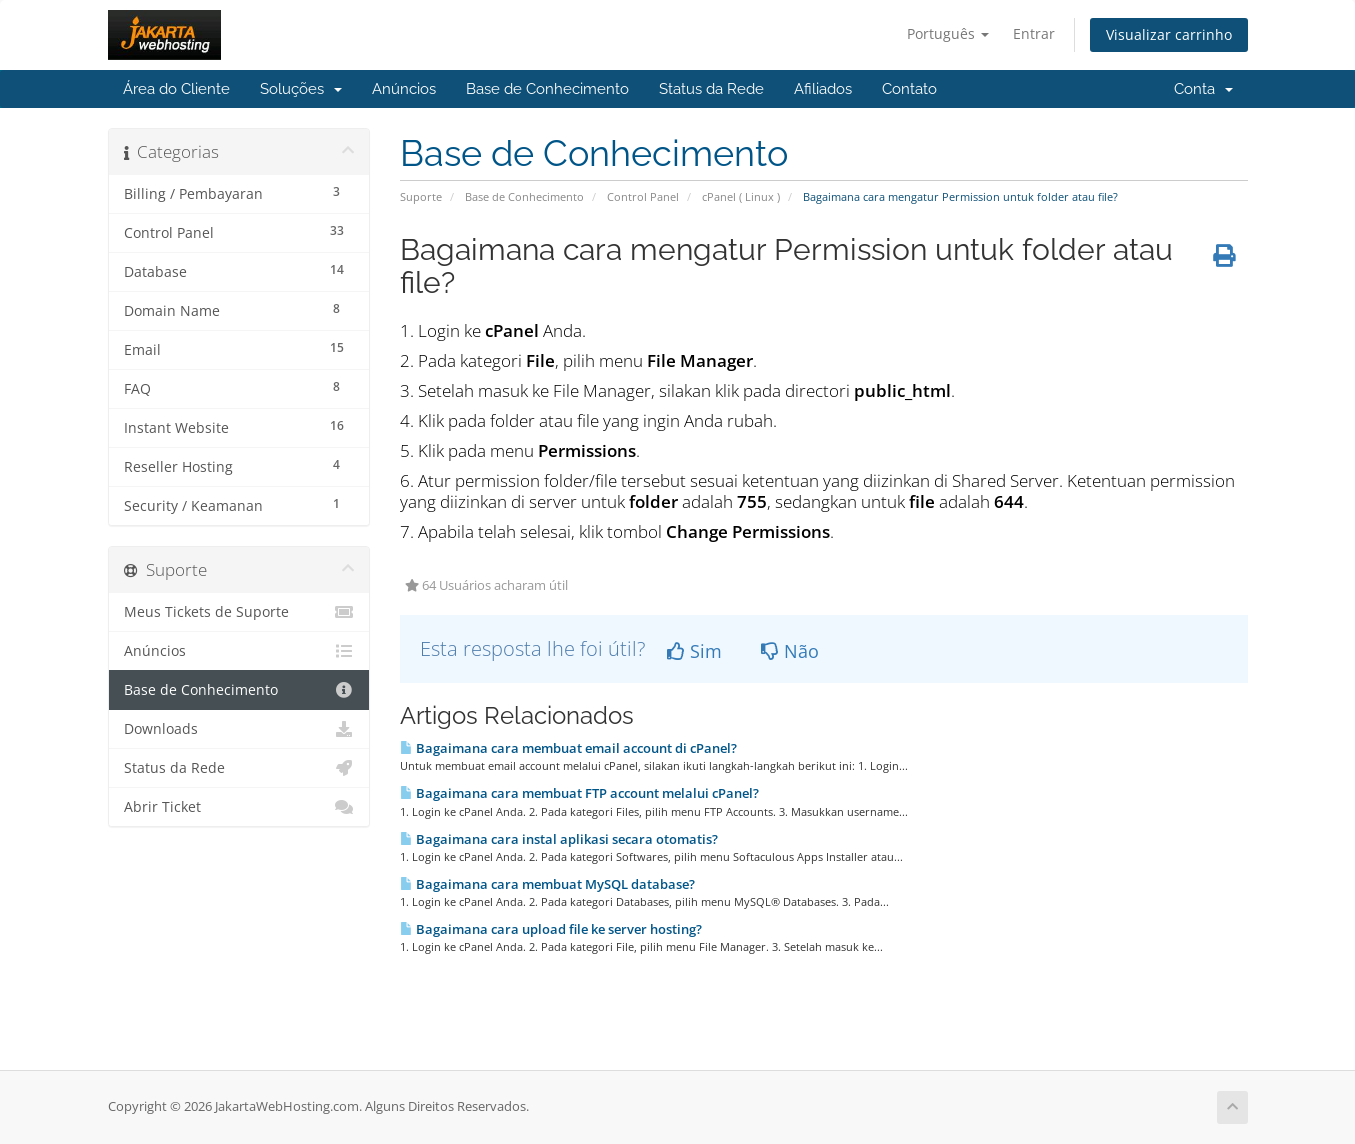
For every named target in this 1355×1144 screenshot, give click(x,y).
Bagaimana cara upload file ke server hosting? (551, 929)
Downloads (239, 729)
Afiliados (823, 89)
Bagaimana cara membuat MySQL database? (547, 884)
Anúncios (404, 89)
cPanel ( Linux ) (741, 196)
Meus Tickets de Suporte (239, 612)
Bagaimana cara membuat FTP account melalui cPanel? (579, 793)
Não (790, 651)
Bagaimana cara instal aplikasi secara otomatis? (559, 839)
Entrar (1034, 33)
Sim (694, 651)
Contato (909, 89)
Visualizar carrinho (1169, 34)
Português (948, 33)
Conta (1203, 89)
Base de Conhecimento (547, 89)
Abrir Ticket (239, 807)
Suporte (421, 196)
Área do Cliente (176, 89)
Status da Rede (711, 89)
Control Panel (643, 196)
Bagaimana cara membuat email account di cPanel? (568, 748)
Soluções (301, 89)
